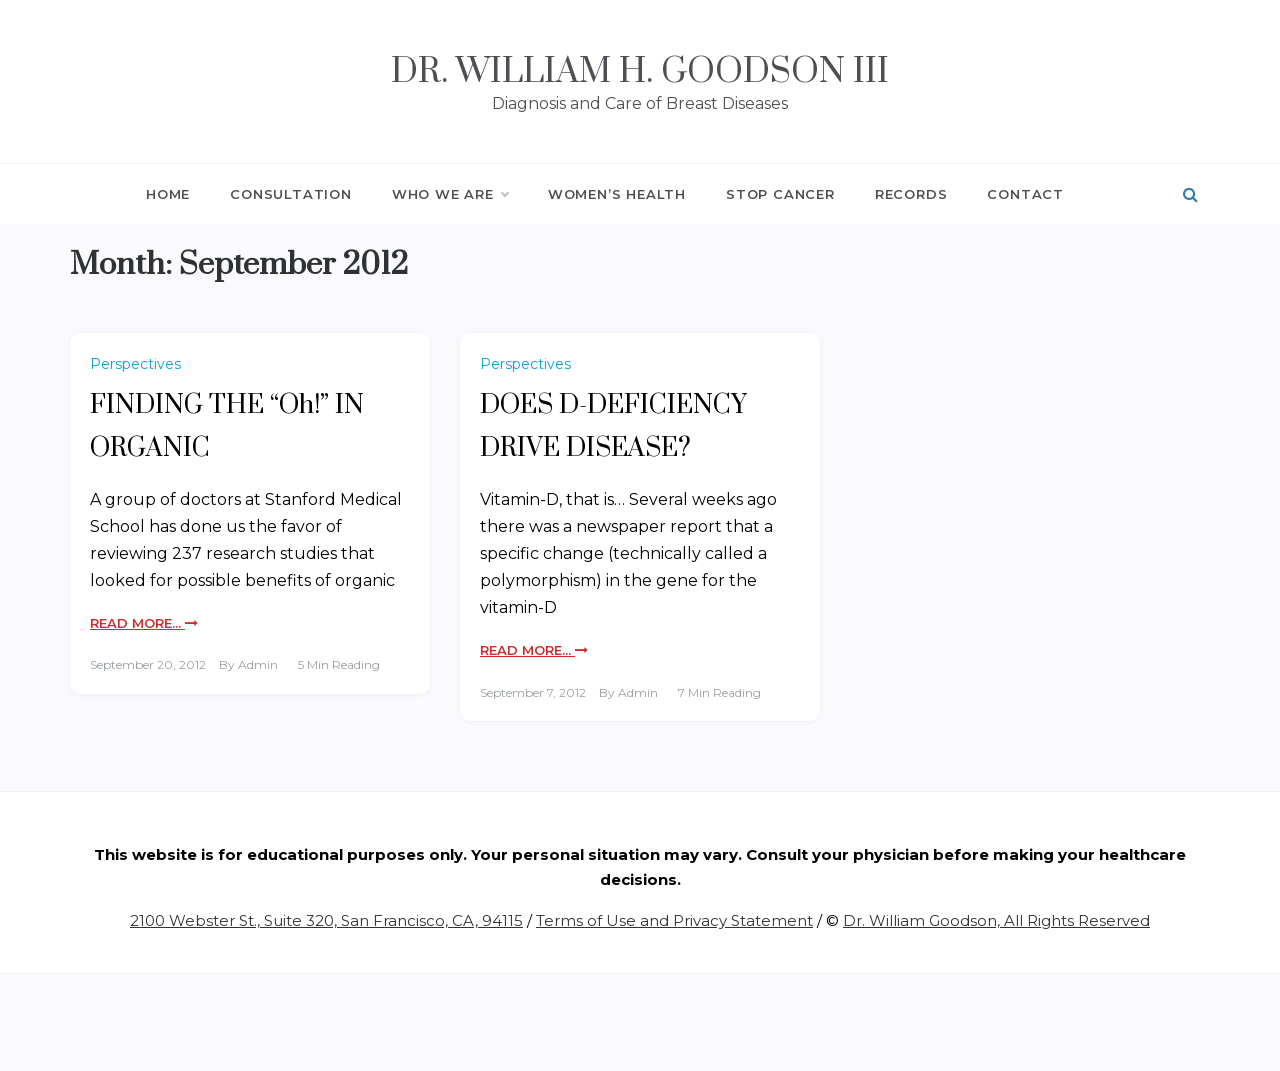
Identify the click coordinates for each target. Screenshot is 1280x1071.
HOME (168, 194)
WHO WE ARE (450, 194)
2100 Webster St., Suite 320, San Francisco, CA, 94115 (326, 920)
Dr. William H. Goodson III (640, 72)
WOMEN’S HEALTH (617, 194)
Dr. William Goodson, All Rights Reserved (996, 920)
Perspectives (135, 364)
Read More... (144, 623)
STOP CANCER (780, 194)
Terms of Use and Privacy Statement (674, 920)
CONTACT (1025, 194)
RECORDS (911, 194)
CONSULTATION (291, 194)
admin (258, 664)
